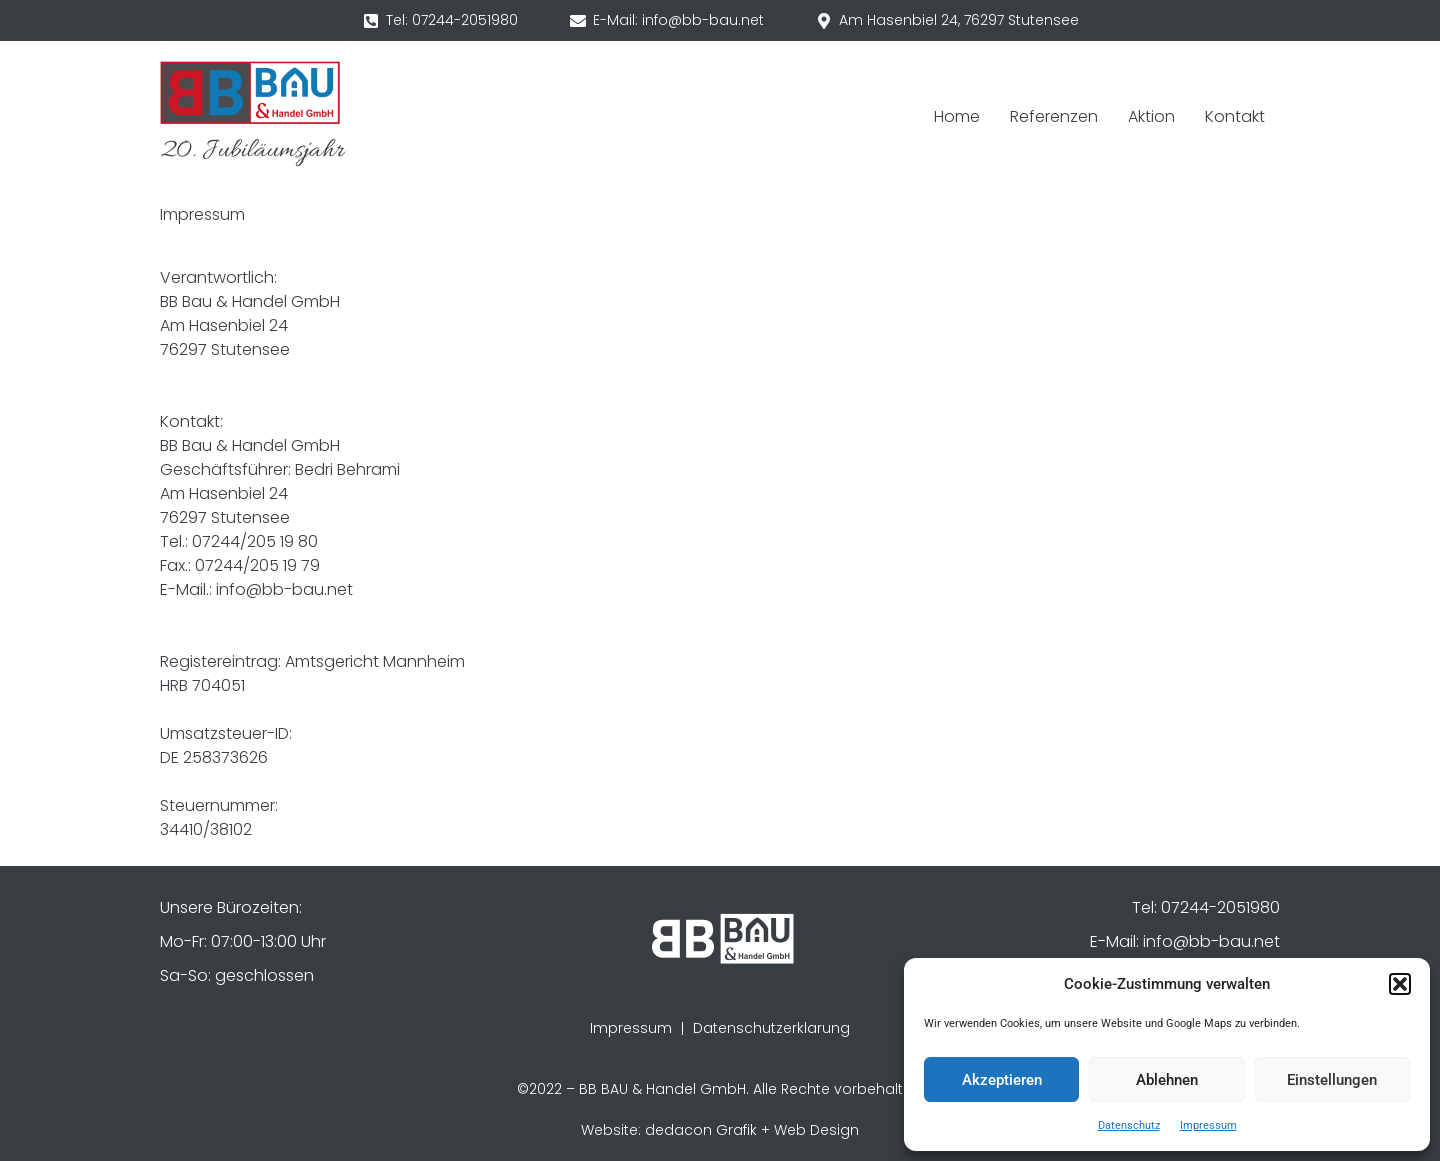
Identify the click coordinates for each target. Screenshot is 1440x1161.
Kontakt (1235, 116)
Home (957, 116)
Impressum (1208, 1125)
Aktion (1151, 116)
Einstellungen (1332, 1080)
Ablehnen (1167, 1080)
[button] (1400, 984)
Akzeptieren (1002, 1080)
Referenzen (1054, 116)
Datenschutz (1129, 1125)
